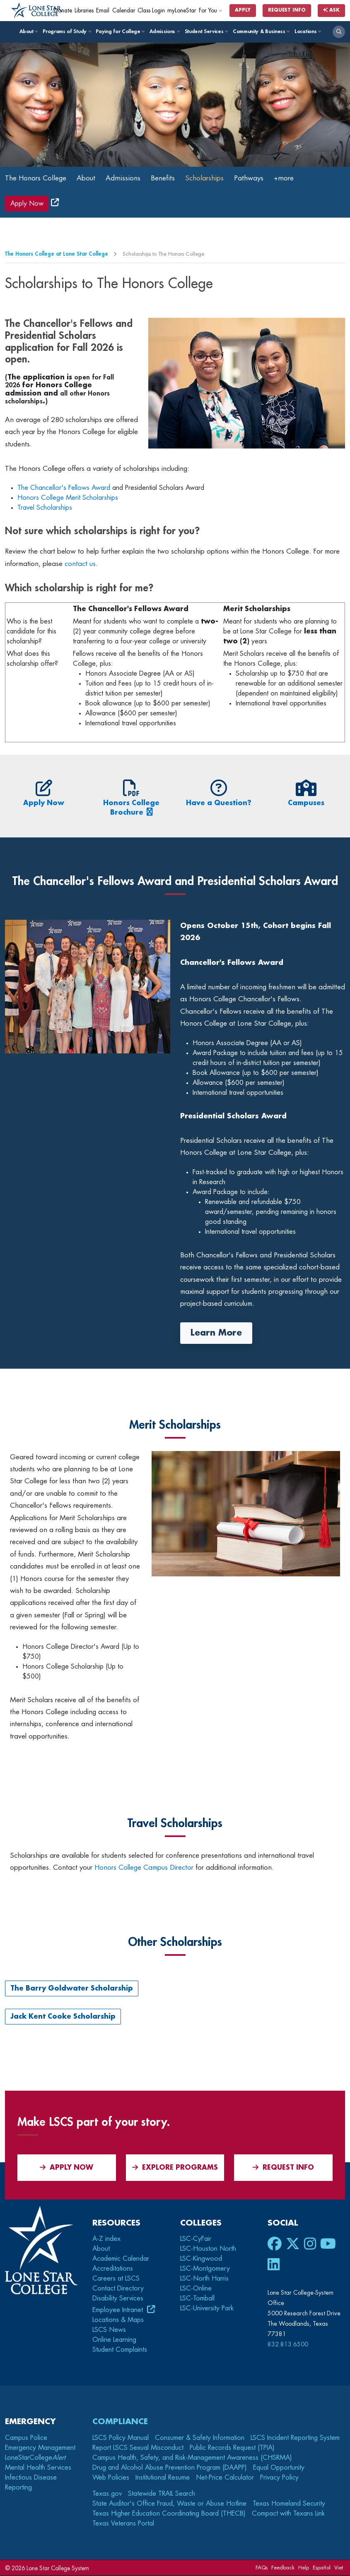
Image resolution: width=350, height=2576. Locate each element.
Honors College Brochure (131, 803)
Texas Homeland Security (289, 2504)
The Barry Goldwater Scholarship (71, 1989)
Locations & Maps (118, 2320)
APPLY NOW (66, 2167)
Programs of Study (66, 31)
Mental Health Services (38, 2468)
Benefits (171, 178)
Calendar (123, 10)
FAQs (262, 2568)
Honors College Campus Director (143, 1868)
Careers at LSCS (116, 2279)
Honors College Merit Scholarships (67, 498)
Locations (307, 31)
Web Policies (110, 2478)
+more (298, 178)
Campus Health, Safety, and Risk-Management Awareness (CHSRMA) (192, 2458)
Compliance (120, 2422)
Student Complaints (119, 2350)
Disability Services (117, 2298)
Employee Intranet (118, 2310)
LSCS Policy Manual (120, 2438)
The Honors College (38, 178)
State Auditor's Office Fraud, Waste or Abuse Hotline (169, 2504)
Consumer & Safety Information (199, 2438)
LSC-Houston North (208, 2249)
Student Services (206, 31)
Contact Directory (118, 2289)
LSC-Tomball (197, 2298)
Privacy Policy (279, 2478)
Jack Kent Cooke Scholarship (63, 2017)
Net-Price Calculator (225, 2478)
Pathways (262, 178)
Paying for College (120, 31)
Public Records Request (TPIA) (232, 2448)
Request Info (287, 10)
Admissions (164, 31)
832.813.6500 (288, 2345)
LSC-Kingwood (201, 2259)
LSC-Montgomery (205, 2269)
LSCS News (109, 2330)
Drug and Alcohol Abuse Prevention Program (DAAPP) (169, 2468)
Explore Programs (175, 2167)
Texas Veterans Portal (123, 2524)
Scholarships (215, 178)
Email (102, 10)
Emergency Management (40, 2448)
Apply (243, 10)
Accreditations (112, 2269)
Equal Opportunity (278, 2468)
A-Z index (106, 2239)
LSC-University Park (207, 2308)
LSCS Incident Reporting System (295, 2438)
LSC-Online (196, 2289)
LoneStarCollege (35, 2458)
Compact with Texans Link (288, 2514)
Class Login (151, 10)
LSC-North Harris (204, 2279)
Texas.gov (107, 2494)
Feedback (282, 2568)
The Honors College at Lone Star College (56, 254)
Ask (331, 10)
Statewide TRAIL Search (161, 2494)
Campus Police (26, 2438)
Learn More (216, 1333)
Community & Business (261, 31)
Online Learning (114, 2340)
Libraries (84, 10)
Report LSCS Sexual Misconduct (137, 2448)
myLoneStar (181, 10)
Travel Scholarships (44, 508)
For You (211, 10)
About (28, 31)
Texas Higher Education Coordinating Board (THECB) (169, 2514)
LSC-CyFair (195, 2239)
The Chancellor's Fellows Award (63, 488)
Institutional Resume (162, 2478)
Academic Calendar (120, 2259)
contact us (80, 564)
